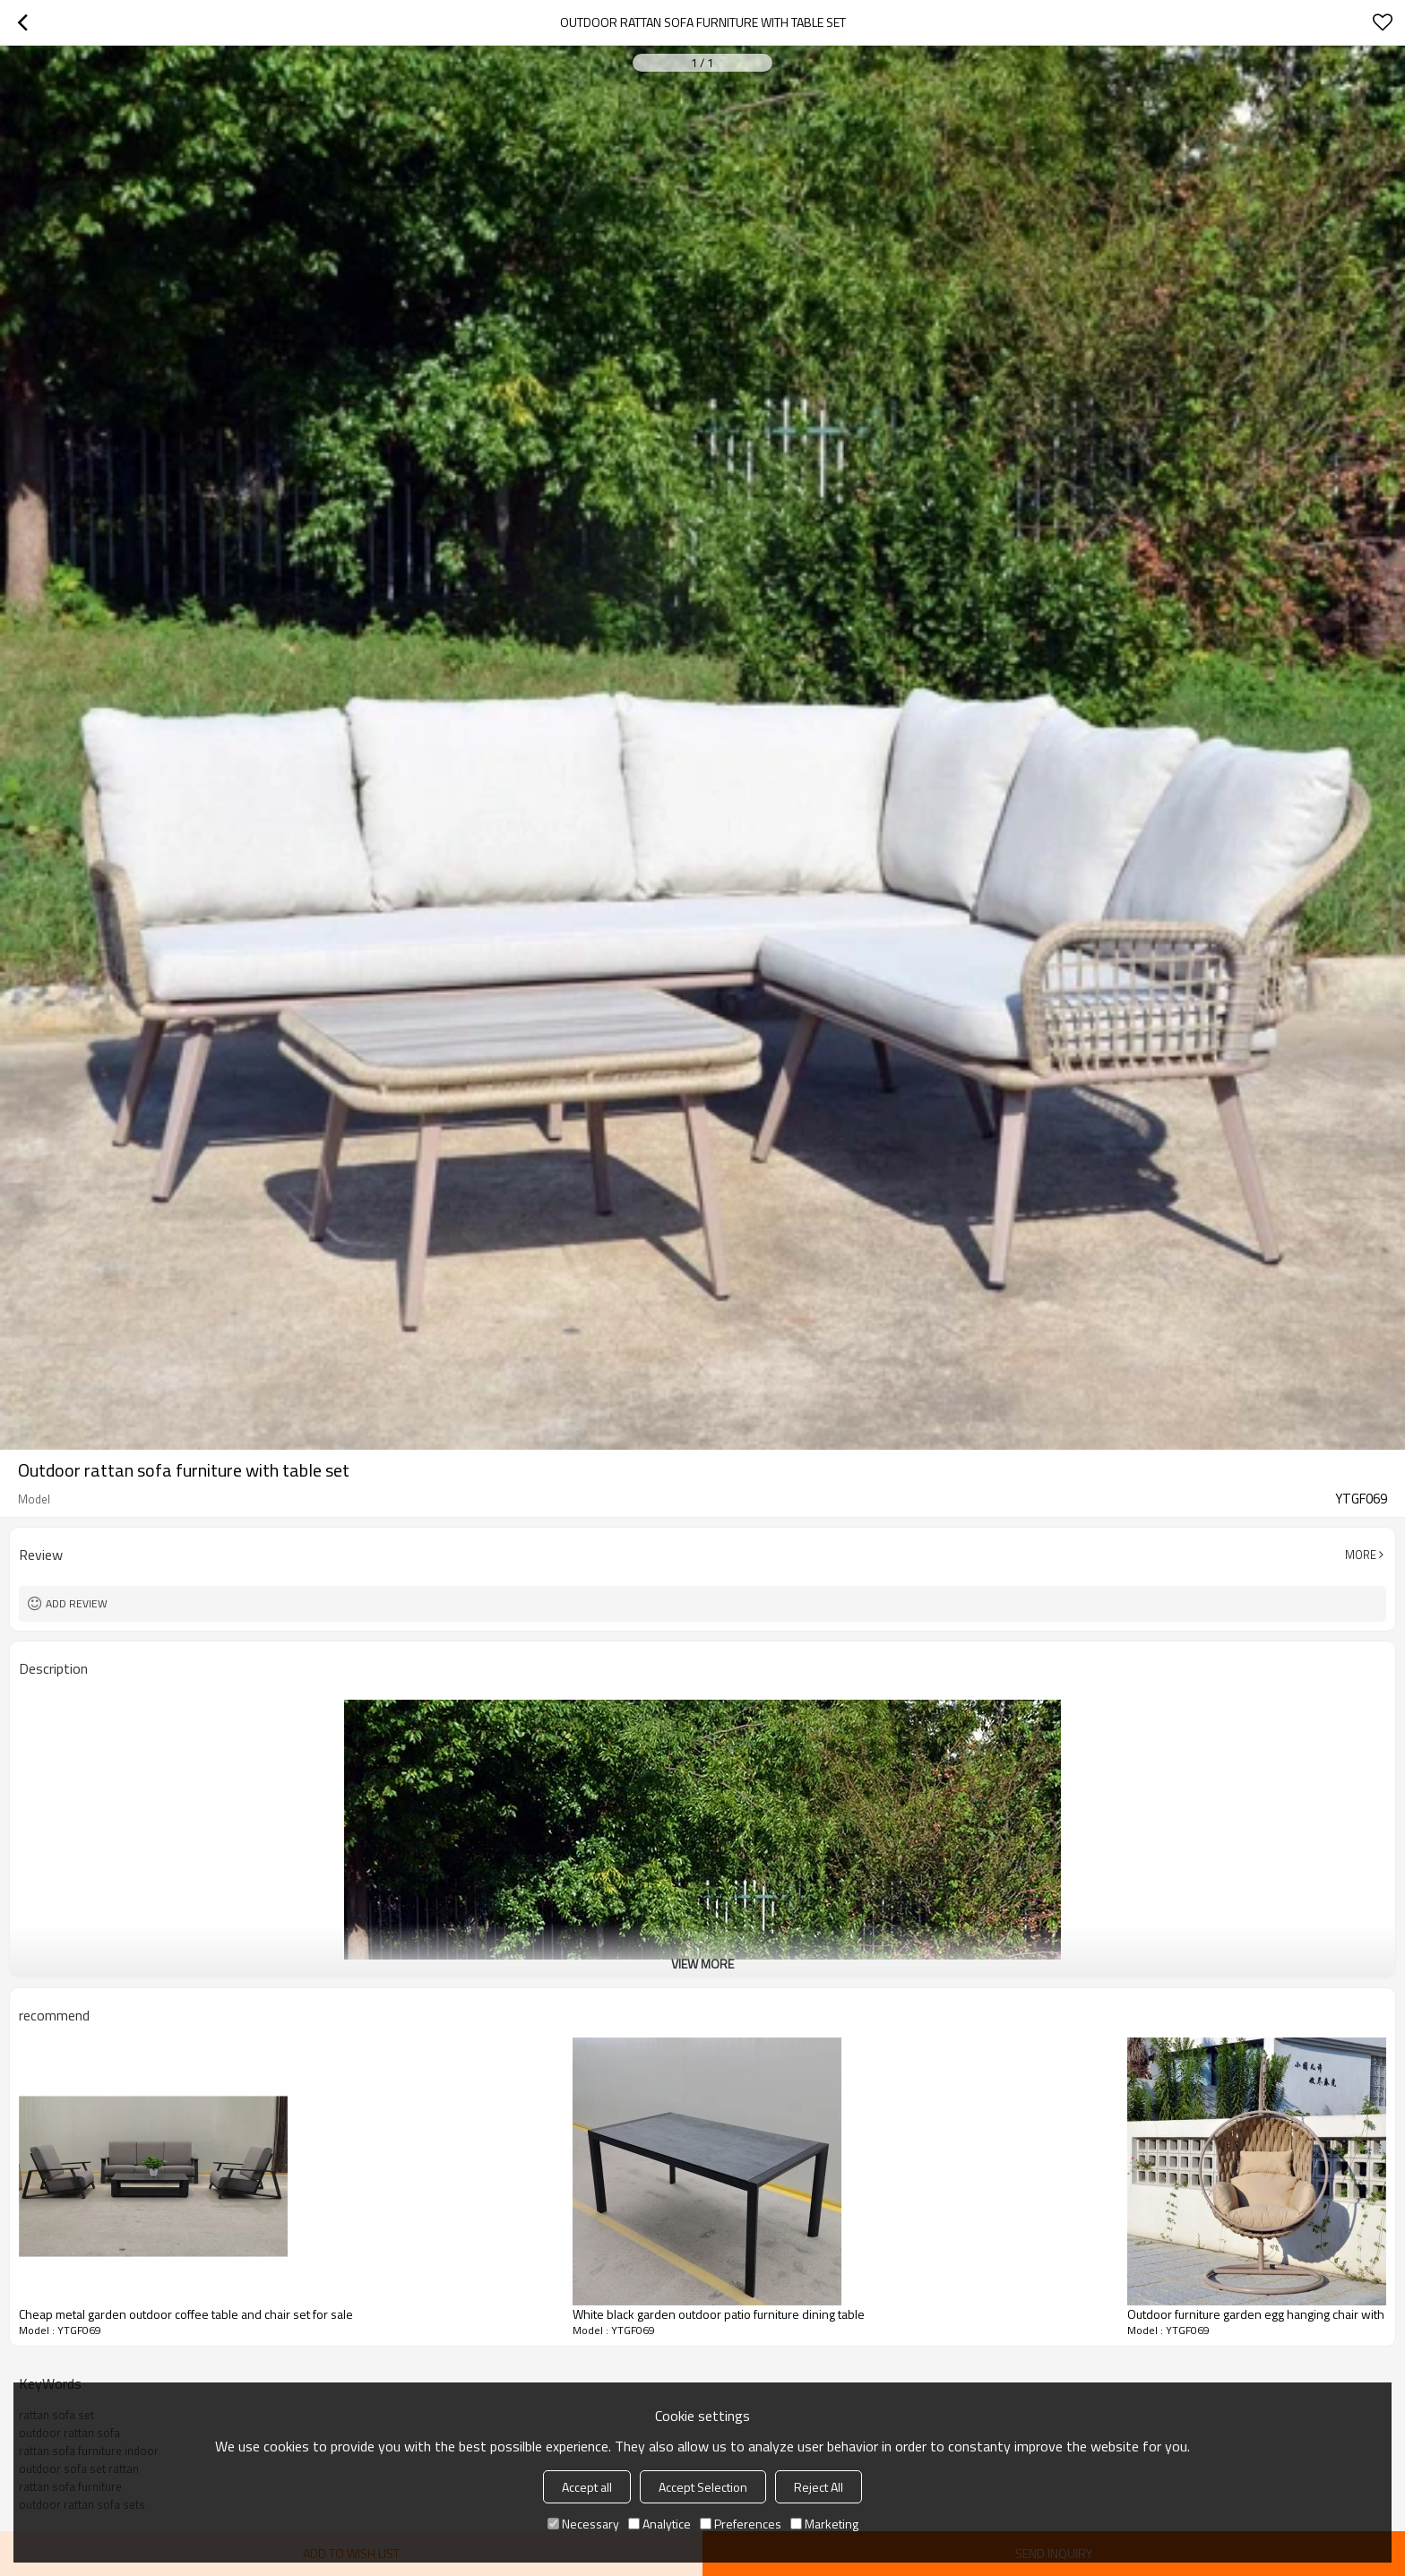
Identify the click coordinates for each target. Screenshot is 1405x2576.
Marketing (824, 2523)
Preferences (740, 2523)
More (1360, 1555)
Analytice (659, 2523)
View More (702, 1963)
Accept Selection (703, 2486)
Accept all (587, 2486)
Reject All (818, 2486)
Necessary (583, 2523)
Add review (77, 1603)
